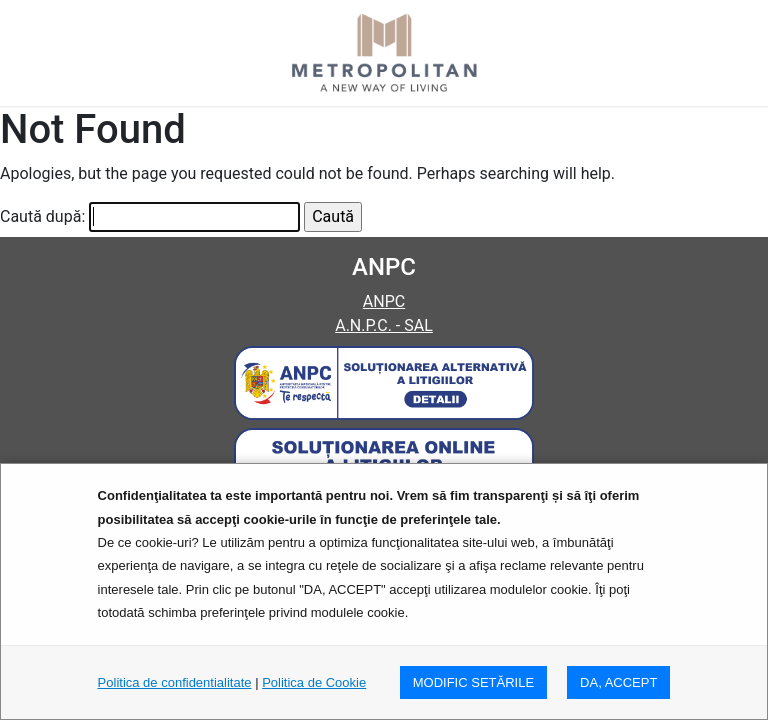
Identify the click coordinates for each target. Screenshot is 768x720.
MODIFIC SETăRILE (473, 682)
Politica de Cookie (314, 682)
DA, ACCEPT (618, 682)
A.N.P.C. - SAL (384, 325)
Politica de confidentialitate (175, 682)
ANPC (384, 301)
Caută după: (42, 216)
